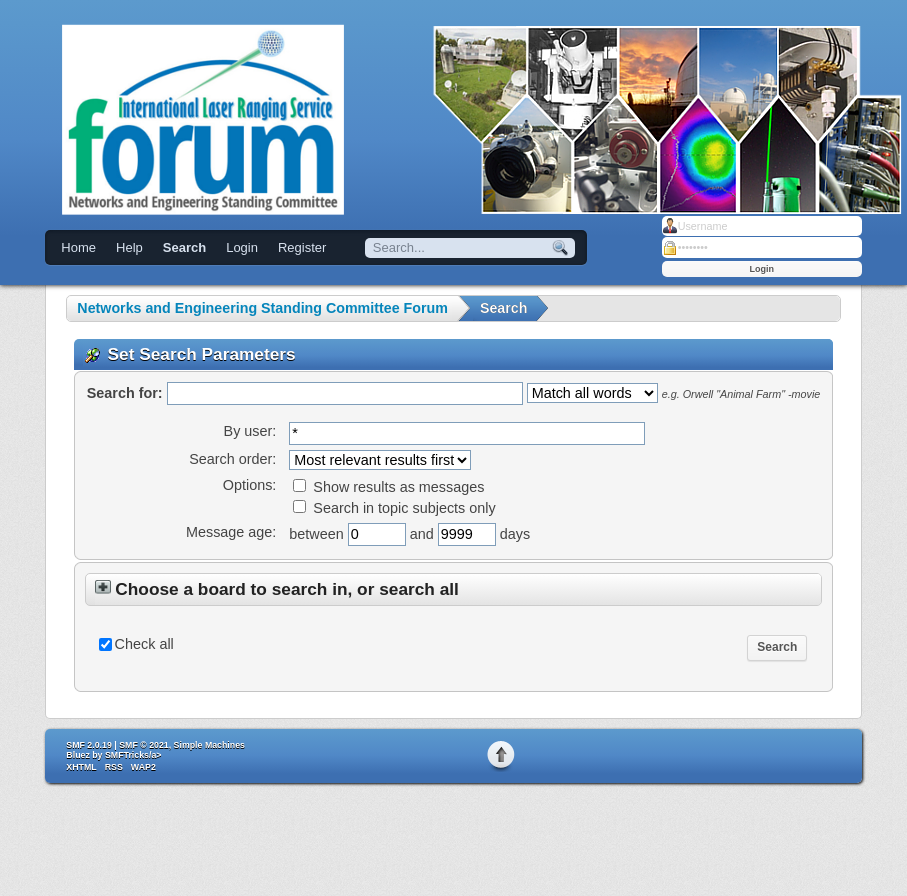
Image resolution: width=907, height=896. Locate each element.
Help (129, 247)
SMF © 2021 (144, 745)
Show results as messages (388, 487)
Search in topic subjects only (394, 508)
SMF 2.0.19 (88, 745)
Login (242, 247)
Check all (144, 644)
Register (302, 247)
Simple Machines (209, 745)
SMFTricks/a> (133, 755)
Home (78, 247)
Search (184, 247)
